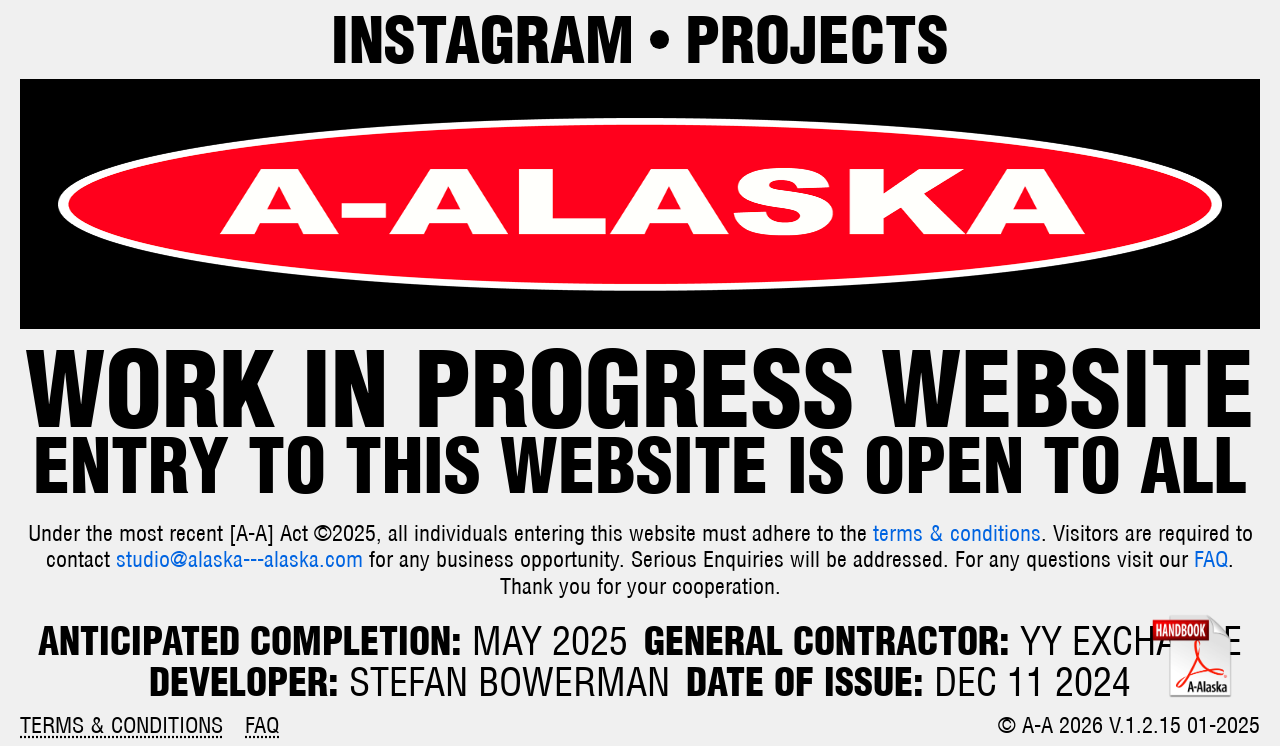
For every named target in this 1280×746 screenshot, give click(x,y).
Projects (817, 39)
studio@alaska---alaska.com (239, 559)
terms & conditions (957, 533)
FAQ (1211, 559)
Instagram (482, 39)
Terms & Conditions (121, 725)
